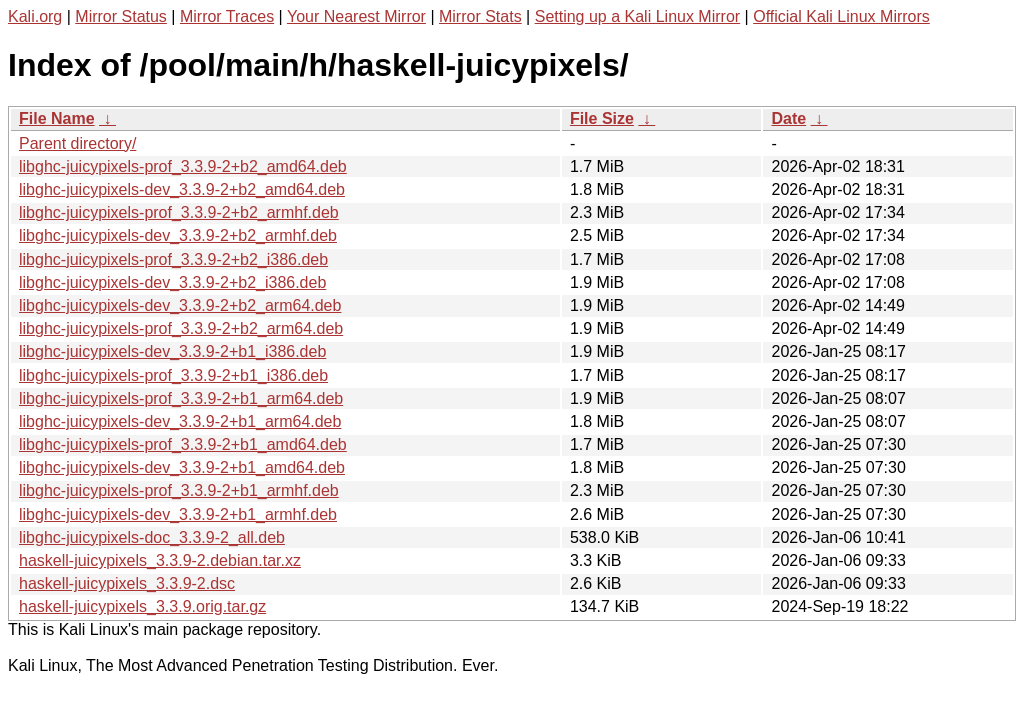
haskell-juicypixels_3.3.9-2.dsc (127, 583)
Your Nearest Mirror (356, 16)
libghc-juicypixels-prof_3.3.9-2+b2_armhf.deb (179, 212)
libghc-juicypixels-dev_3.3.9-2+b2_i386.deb (172, 282)
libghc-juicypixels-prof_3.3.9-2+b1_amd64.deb (183, 444)
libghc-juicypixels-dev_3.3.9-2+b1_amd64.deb (182, 467)
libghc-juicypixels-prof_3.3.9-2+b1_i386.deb (173, 375)
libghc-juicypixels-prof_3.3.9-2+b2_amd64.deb (183, 166)
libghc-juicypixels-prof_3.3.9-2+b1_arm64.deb (181, 398)
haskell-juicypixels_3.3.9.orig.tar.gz (142, 606)
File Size (602, 118)
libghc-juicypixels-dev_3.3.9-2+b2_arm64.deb (180, 305)
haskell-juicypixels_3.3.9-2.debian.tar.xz (160, 560)
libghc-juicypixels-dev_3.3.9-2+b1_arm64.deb (180, 421)
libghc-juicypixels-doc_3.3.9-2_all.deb (152, 537)
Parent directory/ (77, 143)
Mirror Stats (480, 16)
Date (788, 118)
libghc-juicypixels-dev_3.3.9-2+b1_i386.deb (172, 351)
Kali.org (35, 16)
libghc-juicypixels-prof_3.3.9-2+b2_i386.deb (173, 259)
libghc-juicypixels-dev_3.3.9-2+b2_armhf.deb (178, 235)
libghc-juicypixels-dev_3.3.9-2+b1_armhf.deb (178, 514)
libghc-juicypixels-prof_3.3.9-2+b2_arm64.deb (181, 328)
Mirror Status (121, 16)
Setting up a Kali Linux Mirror (637, 16)
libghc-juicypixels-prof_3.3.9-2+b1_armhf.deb (179, 490)
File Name (57, 118)
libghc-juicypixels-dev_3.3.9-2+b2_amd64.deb (182, 189)
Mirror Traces (227, 16)
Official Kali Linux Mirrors (841, 16)
